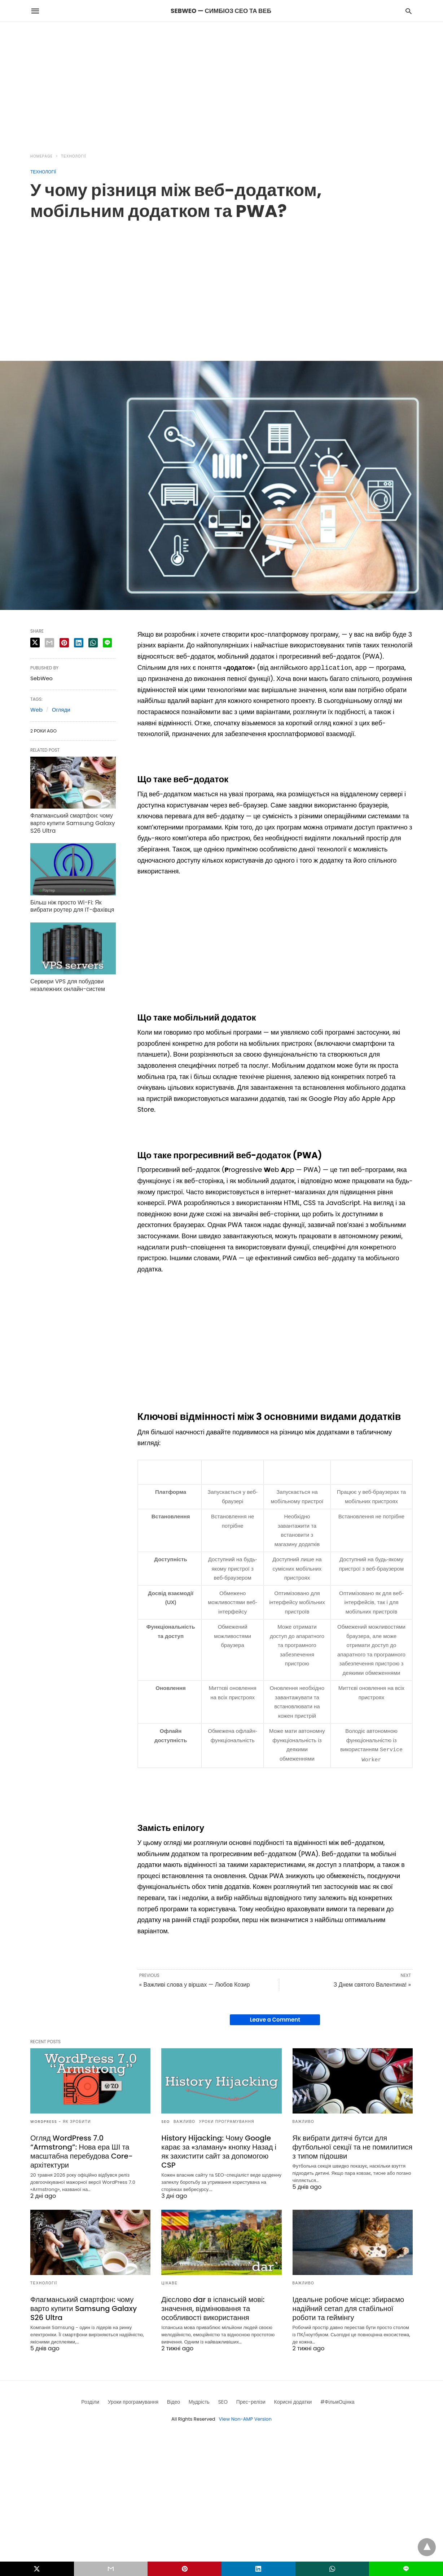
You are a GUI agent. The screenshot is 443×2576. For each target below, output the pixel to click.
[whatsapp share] (93, 642)
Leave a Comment (275, 2018)
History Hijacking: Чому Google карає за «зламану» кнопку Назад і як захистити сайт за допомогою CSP (218, 2150)
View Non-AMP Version (245, 2417)
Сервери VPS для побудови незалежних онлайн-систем (67, 985)
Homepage (41, 156)
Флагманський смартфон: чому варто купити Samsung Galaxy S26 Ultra (72, 823)
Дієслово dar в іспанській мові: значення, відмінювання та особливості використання (212, 2307)
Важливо (185, 2120)
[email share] (49, 642)
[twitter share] (35, 642)
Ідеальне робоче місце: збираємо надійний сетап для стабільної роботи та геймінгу (348, 2307)
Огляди (61, 709)
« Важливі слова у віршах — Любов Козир (194, 1983)
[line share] (107, 642)
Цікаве (169, 2281)
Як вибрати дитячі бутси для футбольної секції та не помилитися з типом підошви (353, 2146)
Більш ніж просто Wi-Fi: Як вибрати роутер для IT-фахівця (72, 906)
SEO (165, 2120)
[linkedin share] (78, 642)
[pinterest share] (64, 642)
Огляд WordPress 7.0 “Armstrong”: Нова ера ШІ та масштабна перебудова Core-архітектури (81, 2150)
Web (36, 709)
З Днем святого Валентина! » (372, 1983)
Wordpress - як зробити (60, 2120)
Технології (73, 156)
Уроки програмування (227, 2120)
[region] (221, 83)
